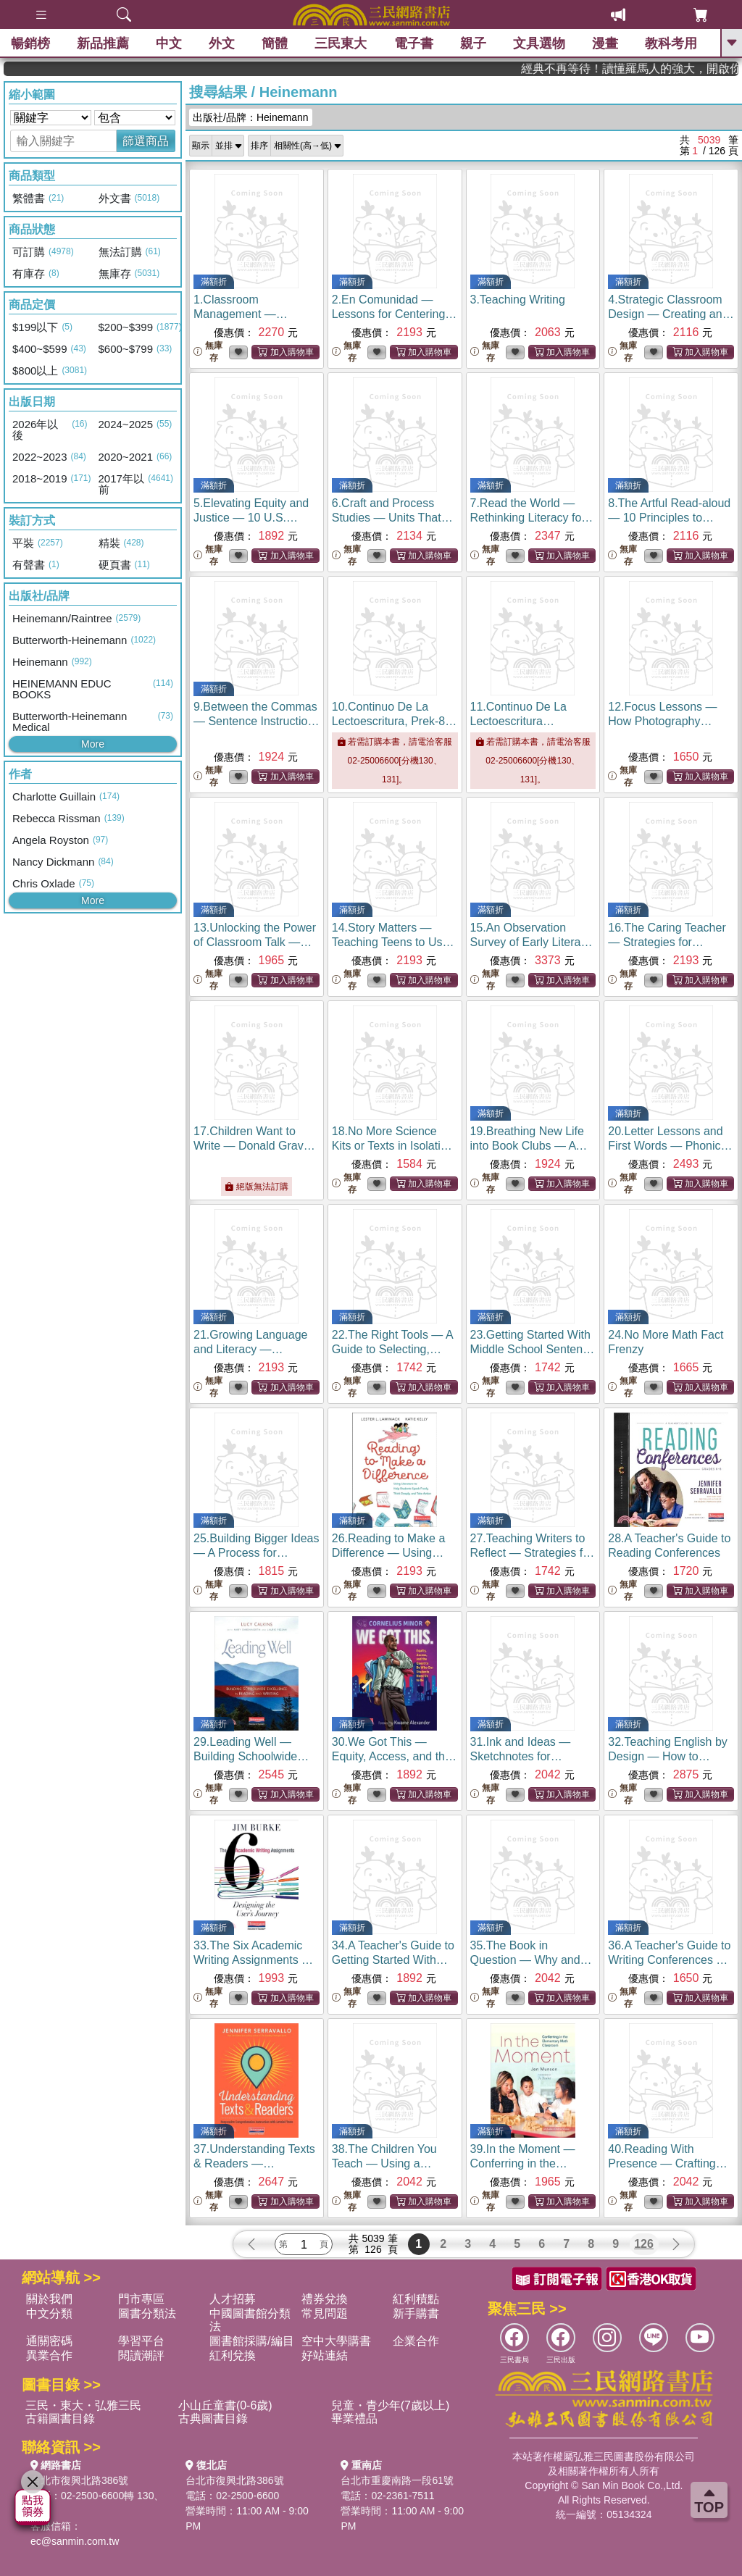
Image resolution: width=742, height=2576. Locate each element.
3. (517, 299)
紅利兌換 (232, 2355)
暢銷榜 (30, 43)
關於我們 (49, 2299)
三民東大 (340, 43)
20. (670, 1145)
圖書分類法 (147, 2313)
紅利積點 (416, 2299)
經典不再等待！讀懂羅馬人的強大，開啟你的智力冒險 (667, 68)
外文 (222, 43)
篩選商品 (145, 141)
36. (669, 1960)
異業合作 (49, 2355)
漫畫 (605, 43)
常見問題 (324, 2313)
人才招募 (232, 2299)
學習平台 (141, 2341)
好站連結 (324, 2355)
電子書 (413, 43)
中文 (169, 43)
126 (644, 2244)
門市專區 (141, 2299)
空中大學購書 (336, 2341)
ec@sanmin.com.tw (74, 2541)
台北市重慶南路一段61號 (397, 2480)
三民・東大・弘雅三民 (83, 2405)
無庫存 (207, 351)
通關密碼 (49, 2341)
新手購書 (416, 2313)
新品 (103, 43)
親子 (473, 43)
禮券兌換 (324, 2299)
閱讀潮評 (141, 2355)
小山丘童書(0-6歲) (225, 2405)
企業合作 (416, 2341)
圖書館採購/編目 (251, 2341)
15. (531, 942)
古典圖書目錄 (213, 2418)
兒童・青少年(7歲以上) (390, 2405)
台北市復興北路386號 (79, 2480)
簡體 (275, 43)
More (92, 744)
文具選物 (539, 43)
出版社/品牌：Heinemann (251, 117)
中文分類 (49, 2313)
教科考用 (671, 43)
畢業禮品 (354, 2418)
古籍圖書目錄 (60, 2418)
